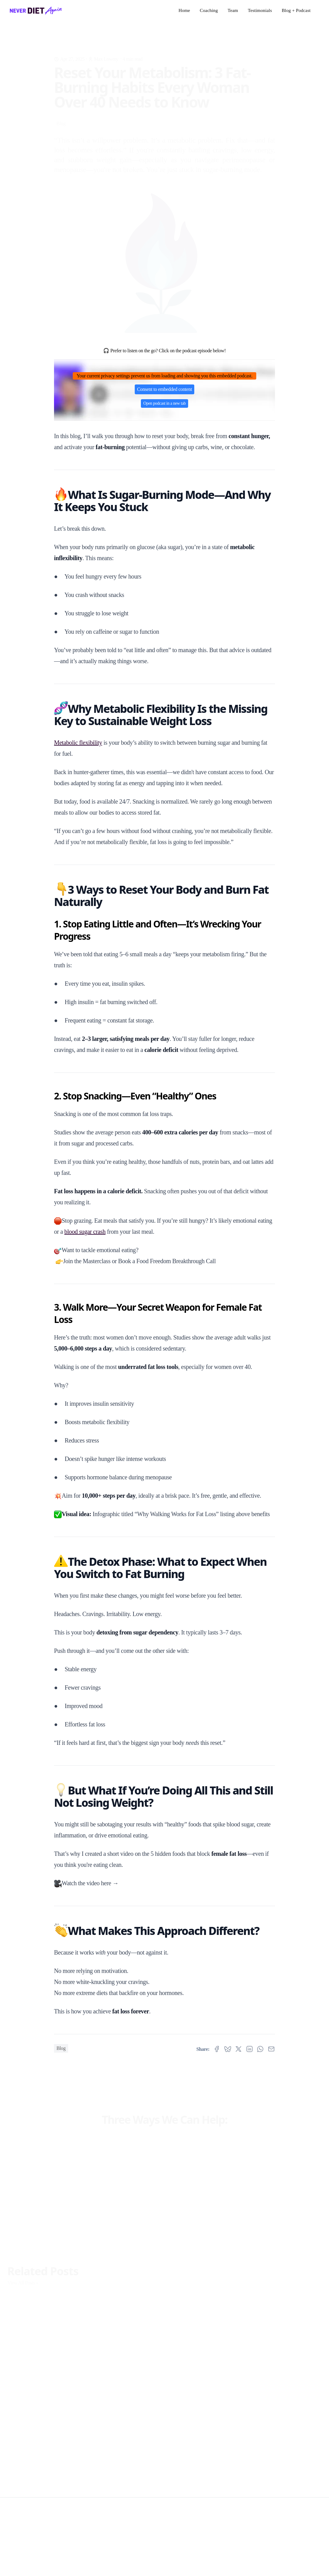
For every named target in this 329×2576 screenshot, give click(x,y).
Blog (61, 114)
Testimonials (260, 10)
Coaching (209, 10)
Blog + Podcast (296, 10)
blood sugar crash (85, 1231)
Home (184, 10)
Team (233, 10)
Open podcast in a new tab (164, 403)
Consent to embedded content (164, 389)
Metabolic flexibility (78, 742)
